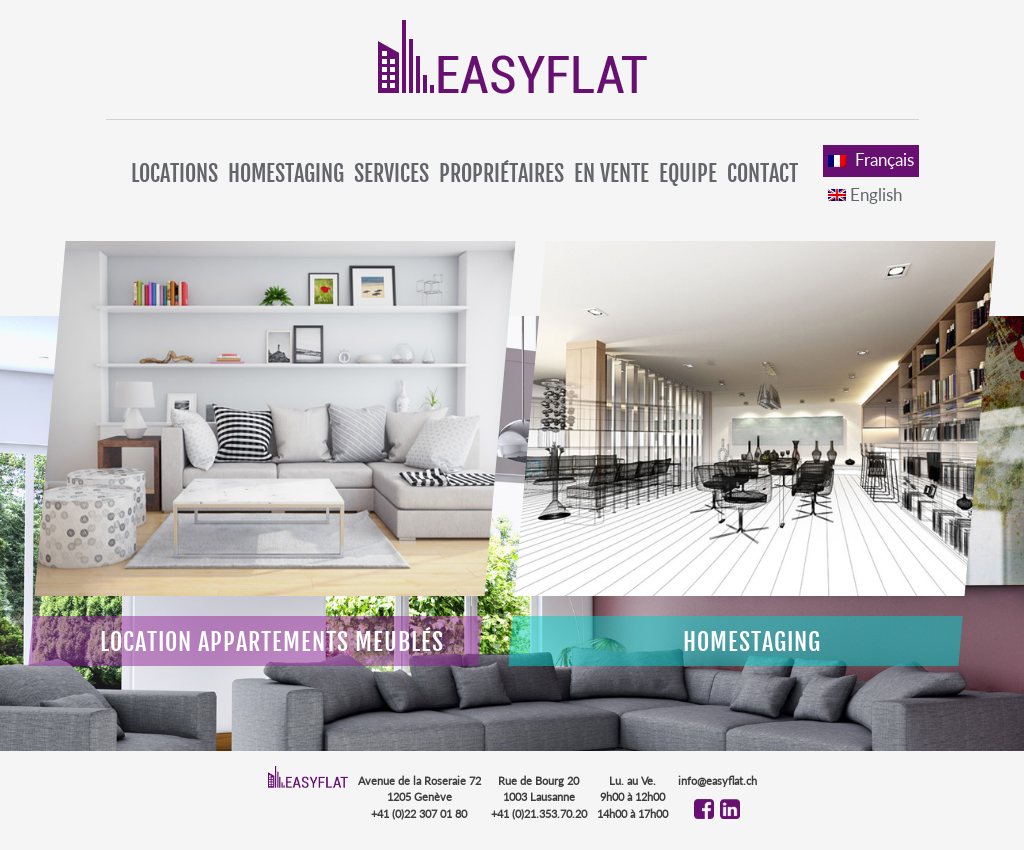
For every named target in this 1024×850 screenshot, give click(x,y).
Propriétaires (501, 173)
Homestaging (286, 173)
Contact (762, 173)
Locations (174, 173)
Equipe (688, 173)
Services (391, 173)
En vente (611, 173)
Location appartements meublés (272, 642)
